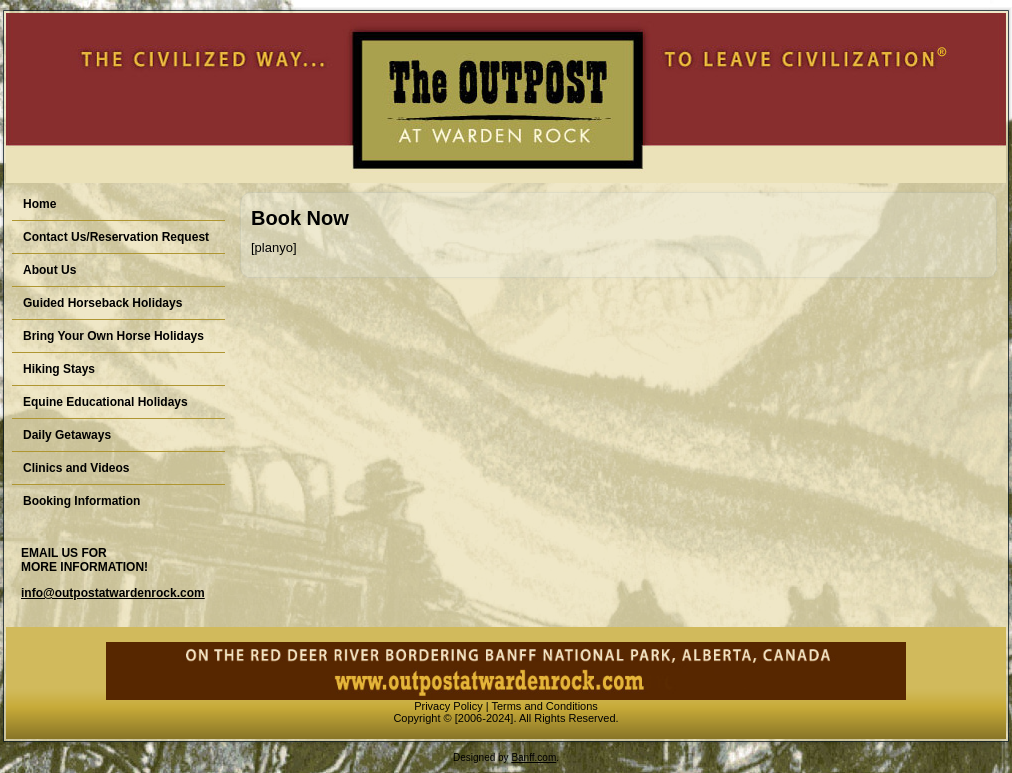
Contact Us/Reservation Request (116, 237)
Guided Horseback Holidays (102, 303)
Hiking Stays (59, 369)
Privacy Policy (448, 706)
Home (39, 204)
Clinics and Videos (76, 468)
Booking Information (81, 501)
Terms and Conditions (544, 706)
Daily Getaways (67, 435)
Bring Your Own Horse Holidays (113, 336)
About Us (49, 270)
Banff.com (533, 757)
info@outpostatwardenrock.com (113, 593)
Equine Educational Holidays (105, 402)
